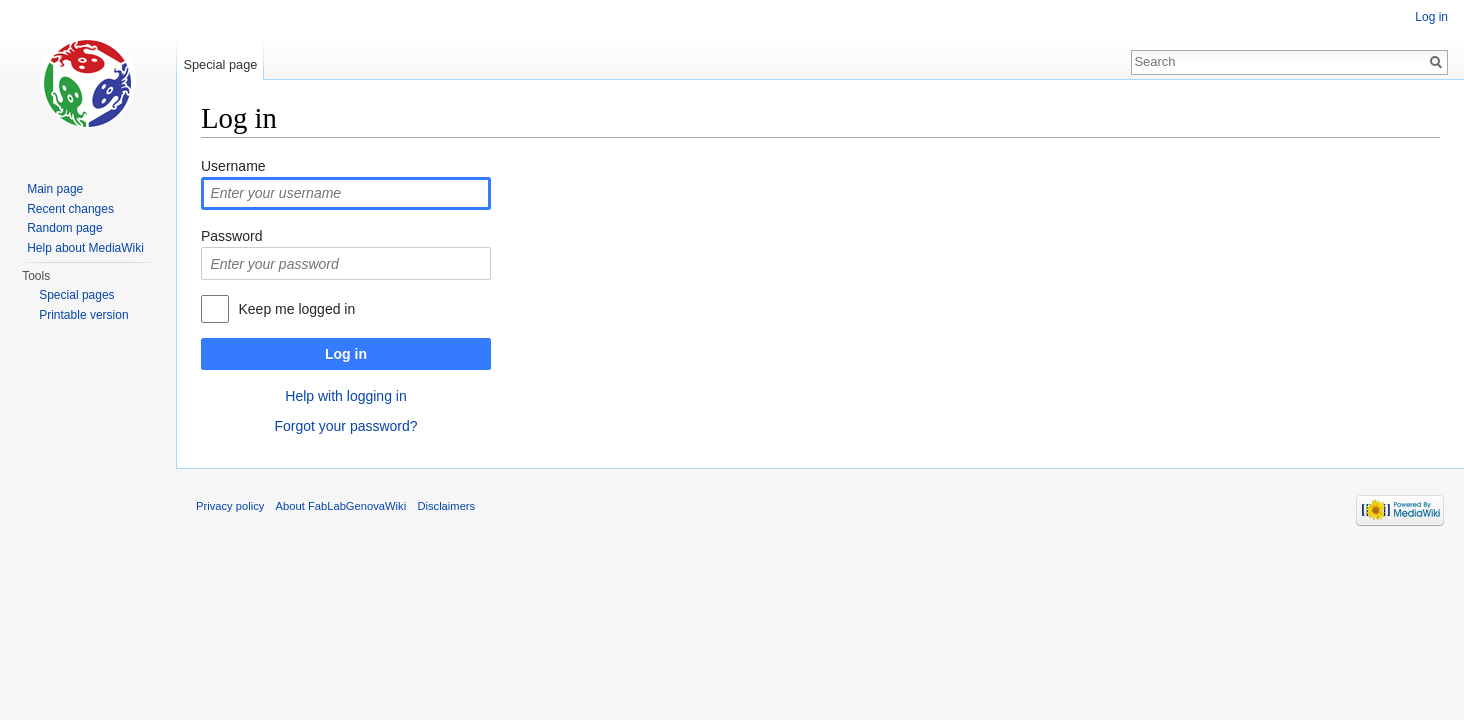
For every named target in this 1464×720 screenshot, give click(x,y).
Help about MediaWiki (85, 248)
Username (233, 166)
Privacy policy (230, 506)
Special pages (76, 295)
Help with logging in (345, 396)
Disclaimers (446, 506)
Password (231, 236)
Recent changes (70, 209)
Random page (64, 228)
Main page (55, 189)
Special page (220, 64)
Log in (346, 354)
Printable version (83, 315)
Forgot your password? (345, 426)
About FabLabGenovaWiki (341, 506)
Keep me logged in (296, 309)
